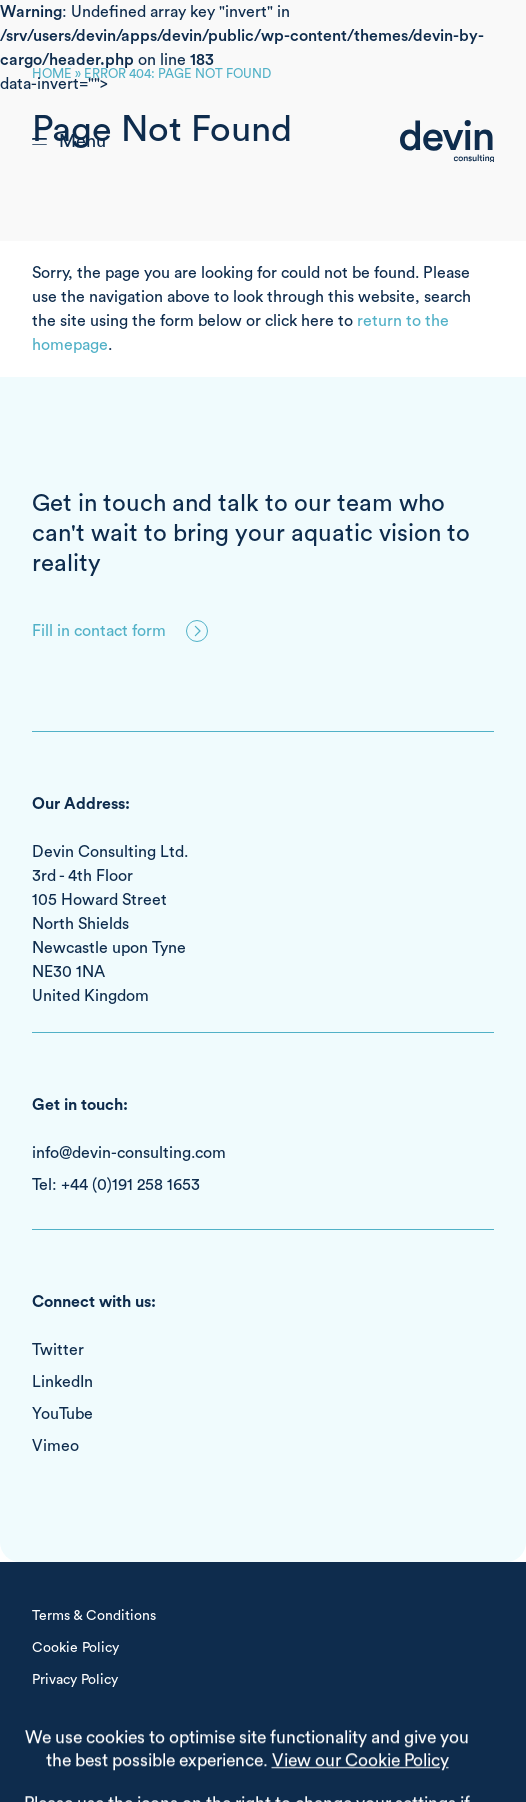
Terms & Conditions (94, 1616)
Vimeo (55, 1446)
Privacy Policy (75, 1680)
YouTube (62, 1414)
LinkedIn (62, 1382)
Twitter (58, 1350)
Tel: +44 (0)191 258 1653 (116, 1185)
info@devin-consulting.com (129, 1153)
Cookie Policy (75, 1648)
